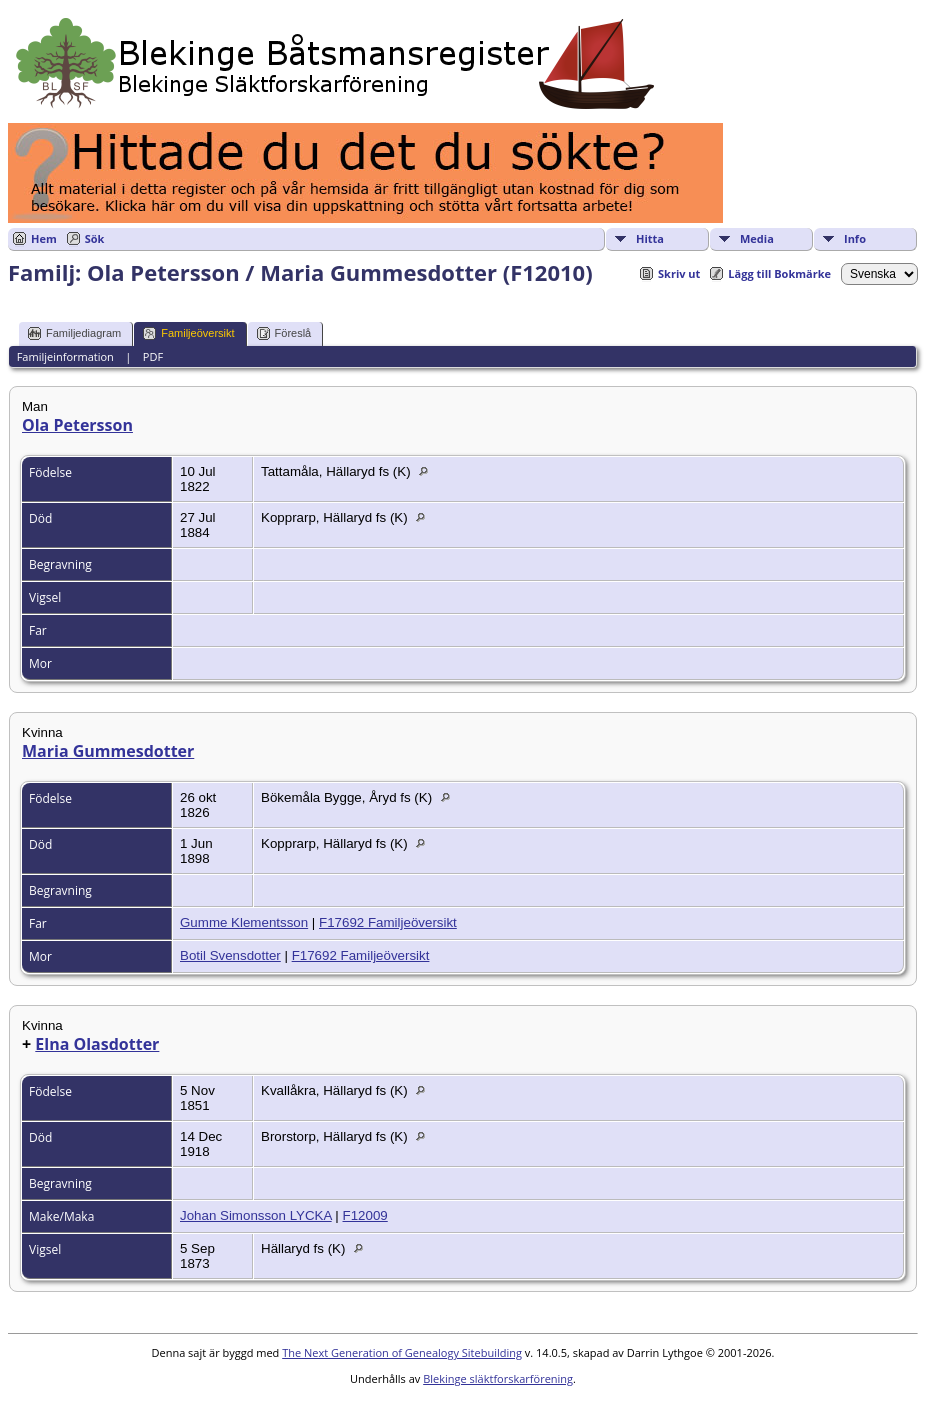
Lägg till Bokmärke (779, 273)
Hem (44, 238)
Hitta (650, 238)
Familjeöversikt (188, 333)
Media (757, 238)
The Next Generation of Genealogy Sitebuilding (402, 1352)
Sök (95, 238)
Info (855, 238)
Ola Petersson (77, 425)
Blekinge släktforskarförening (498, 1378)
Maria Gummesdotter (108, 751)
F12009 (365, 1215)
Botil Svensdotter (230, 955)
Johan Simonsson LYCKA (256, 1215)
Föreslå (284, 333)
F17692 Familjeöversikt (388, 922)
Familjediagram (74, 333)
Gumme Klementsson (244, 922)
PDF (153, 356)
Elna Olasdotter (97, 1044)
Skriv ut (679, 273)
